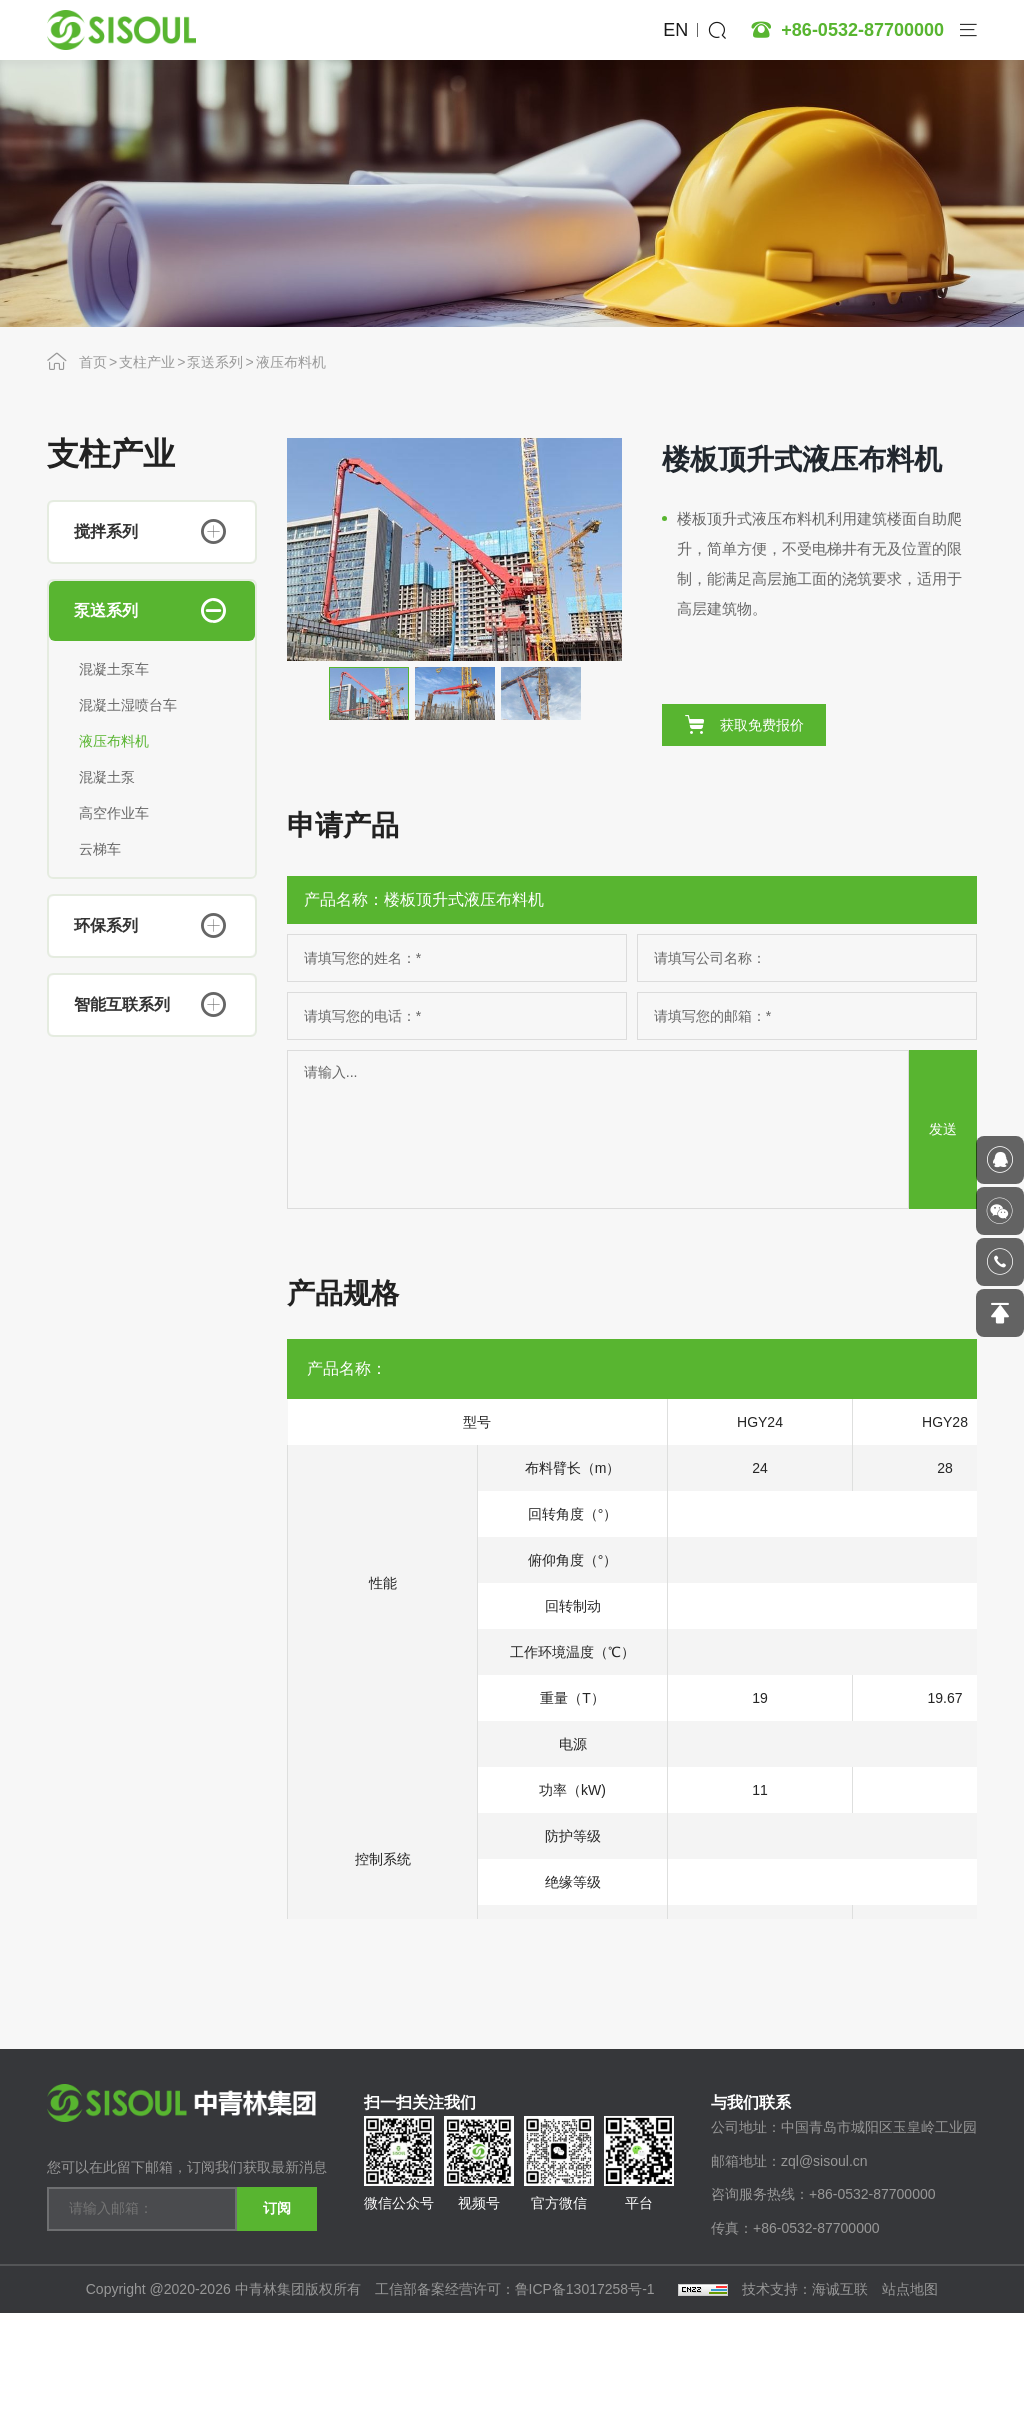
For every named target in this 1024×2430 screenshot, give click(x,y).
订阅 (277, 2301)
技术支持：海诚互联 (805, 2406)
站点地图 (910, 2406)
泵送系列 (215, 362)
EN (675, 30)
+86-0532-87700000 (862, 30)
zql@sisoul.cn (824, 2278)
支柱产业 (147, 362)
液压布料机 (291, 362)
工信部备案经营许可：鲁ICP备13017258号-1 (517, 2406)
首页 (93, 362)
